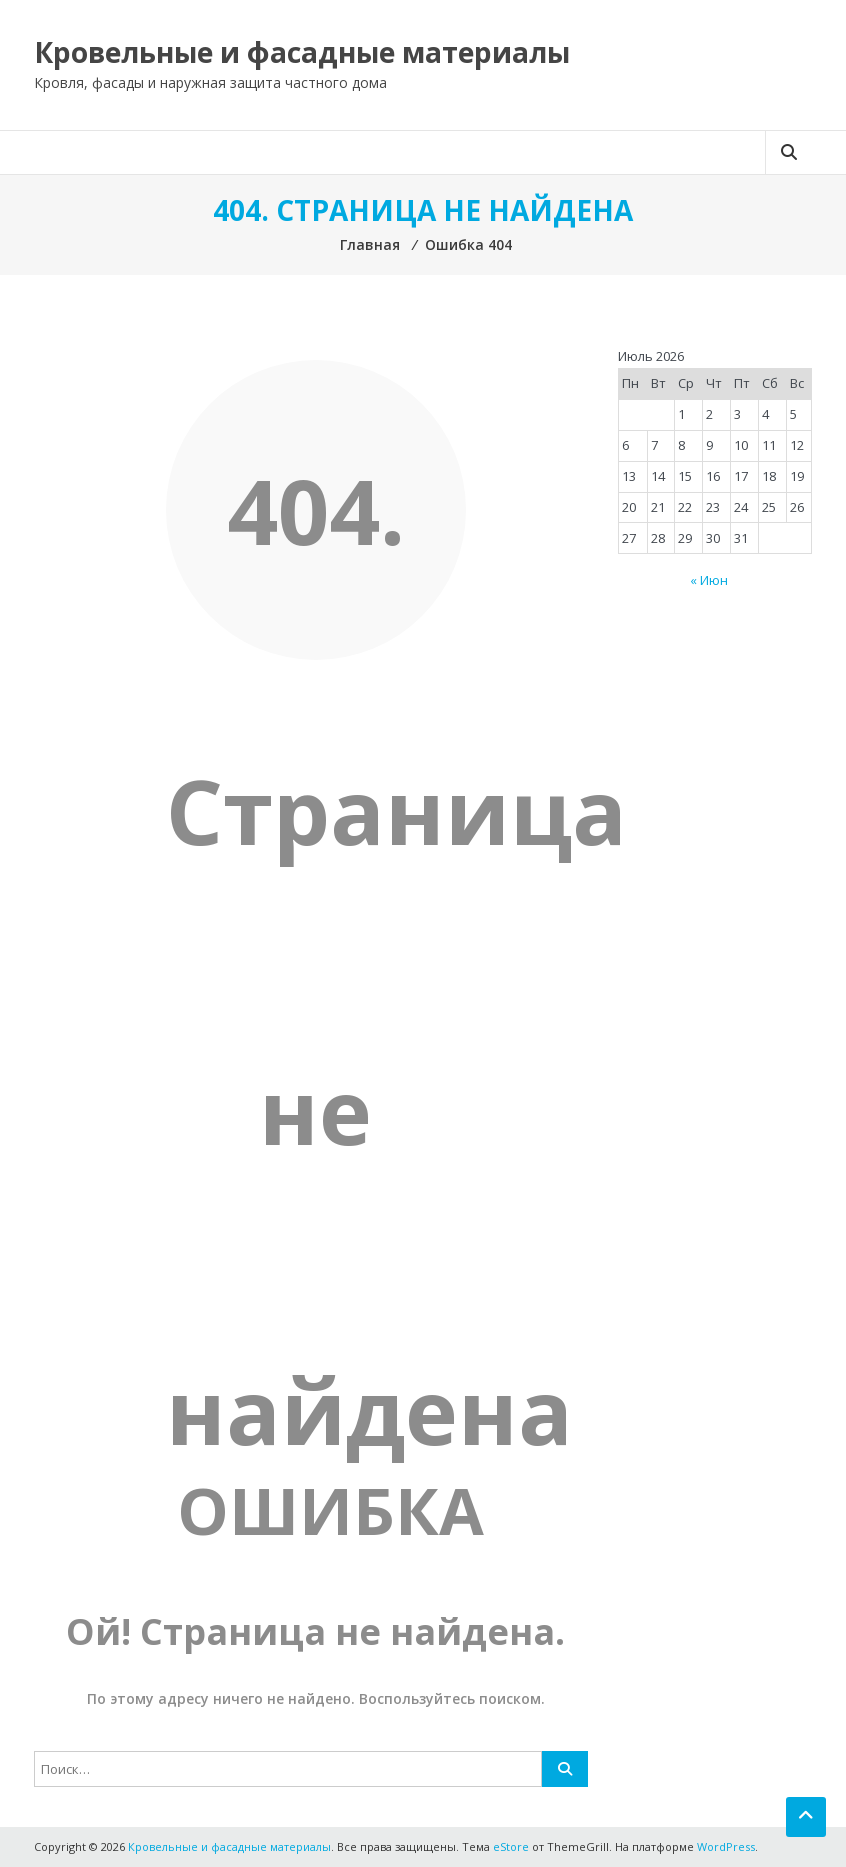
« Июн (709, 580)
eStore (511, 1846)
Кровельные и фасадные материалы (302, 52)
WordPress (726, 1846)
